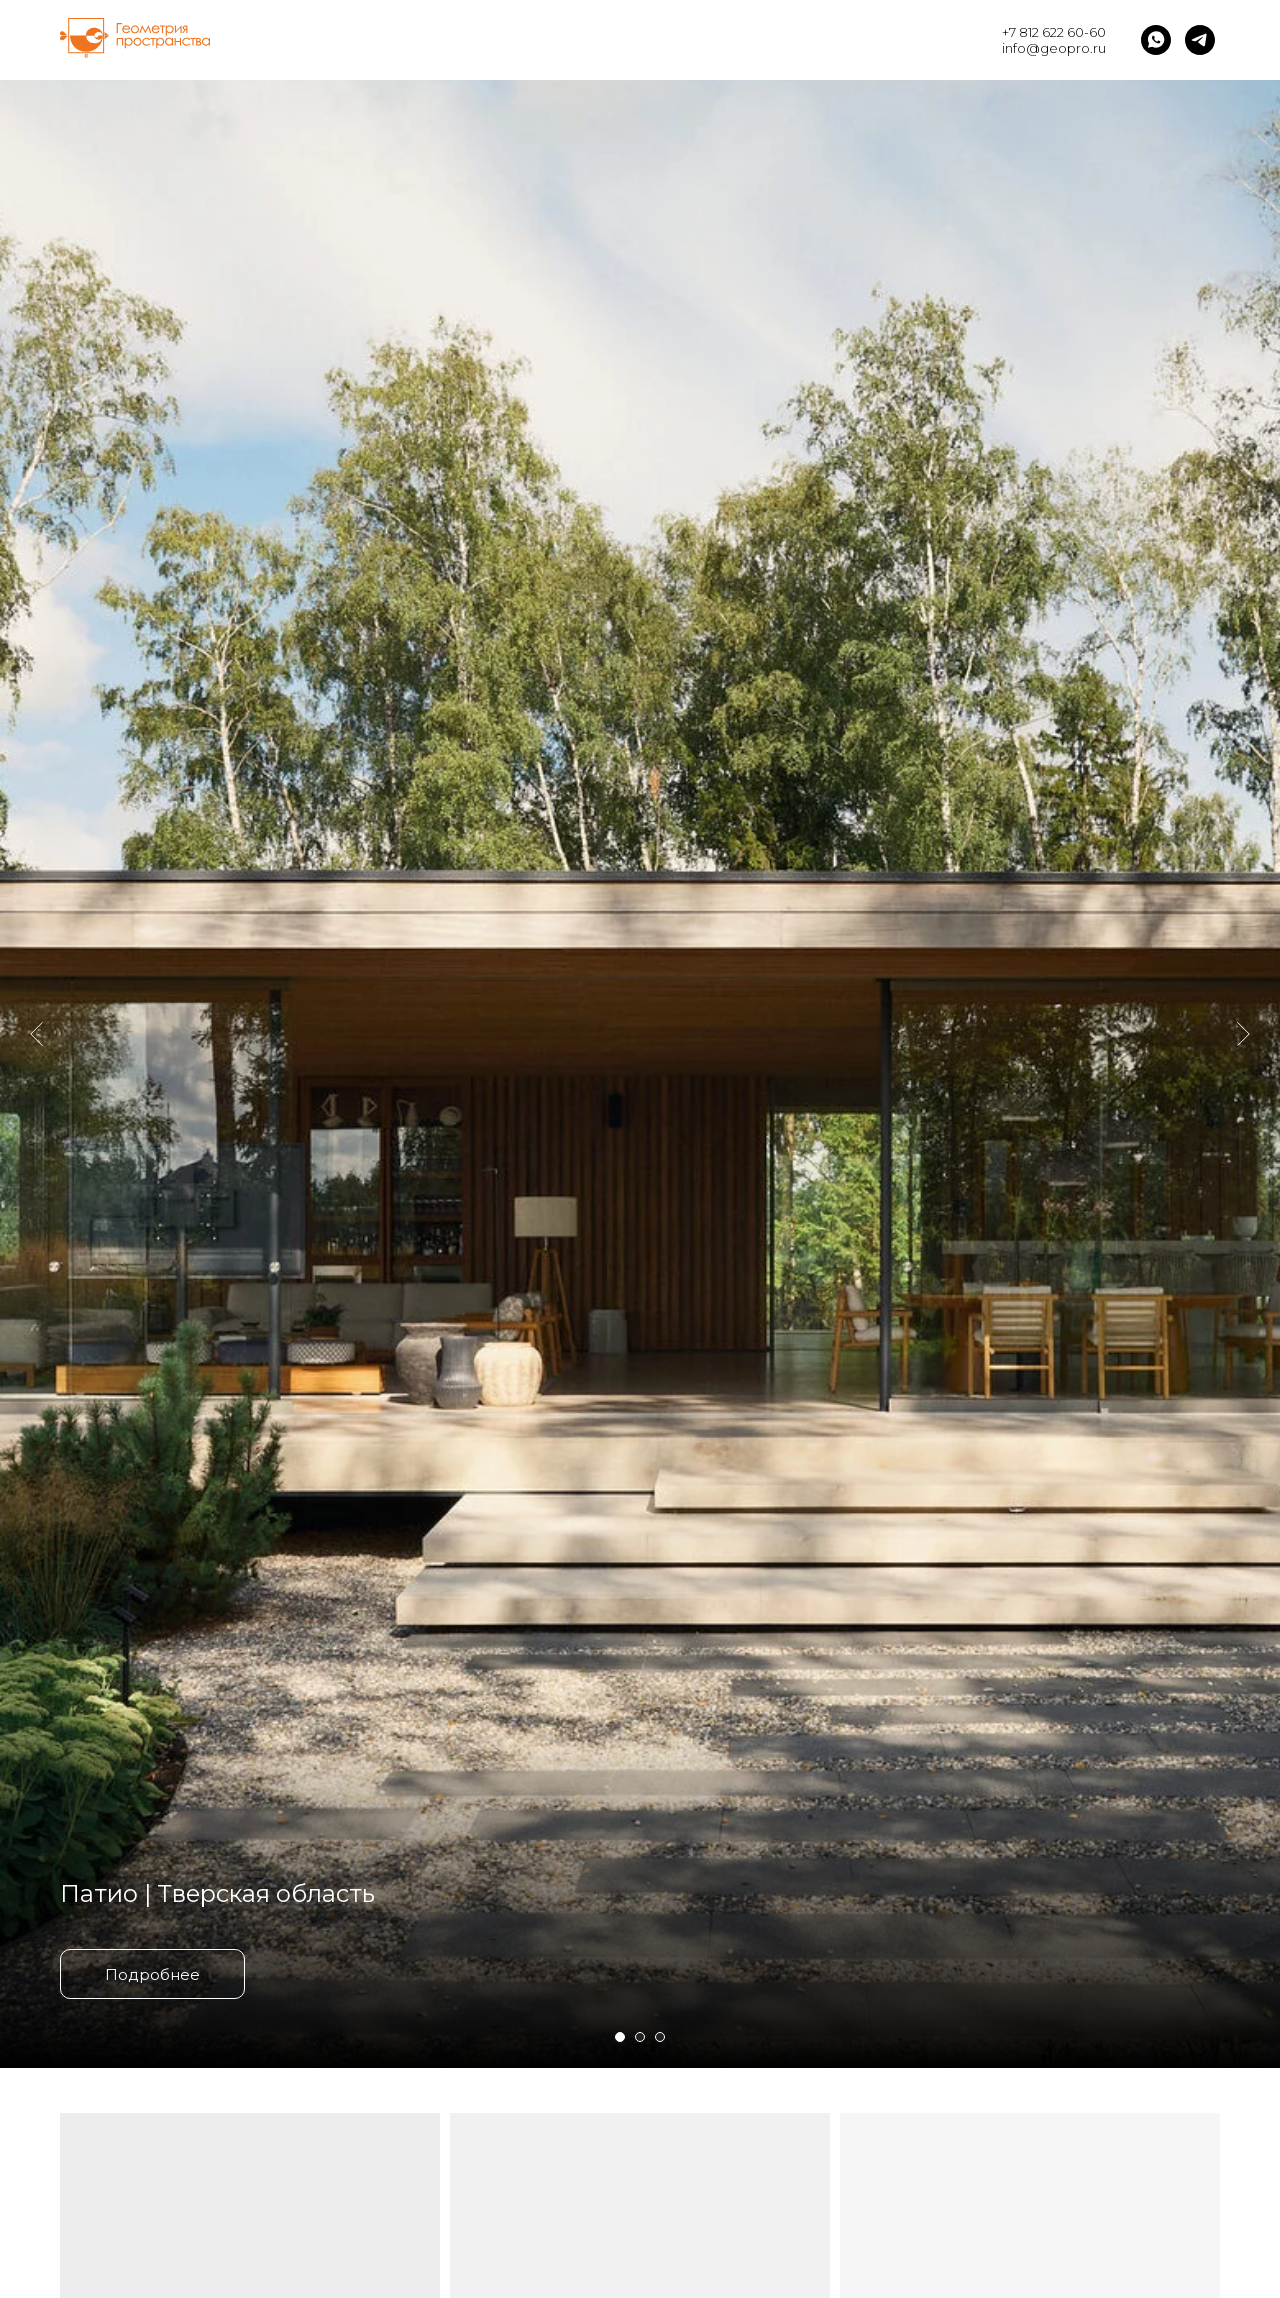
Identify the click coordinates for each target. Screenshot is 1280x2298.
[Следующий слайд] (1243, 920)
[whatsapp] (1156, 40)
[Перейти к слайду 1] (620, 2037)
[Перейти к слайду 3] (660, 2037)
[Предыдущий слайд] (36, 920)
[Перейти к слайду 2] (640, 2037)
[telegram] (1200, 40)
